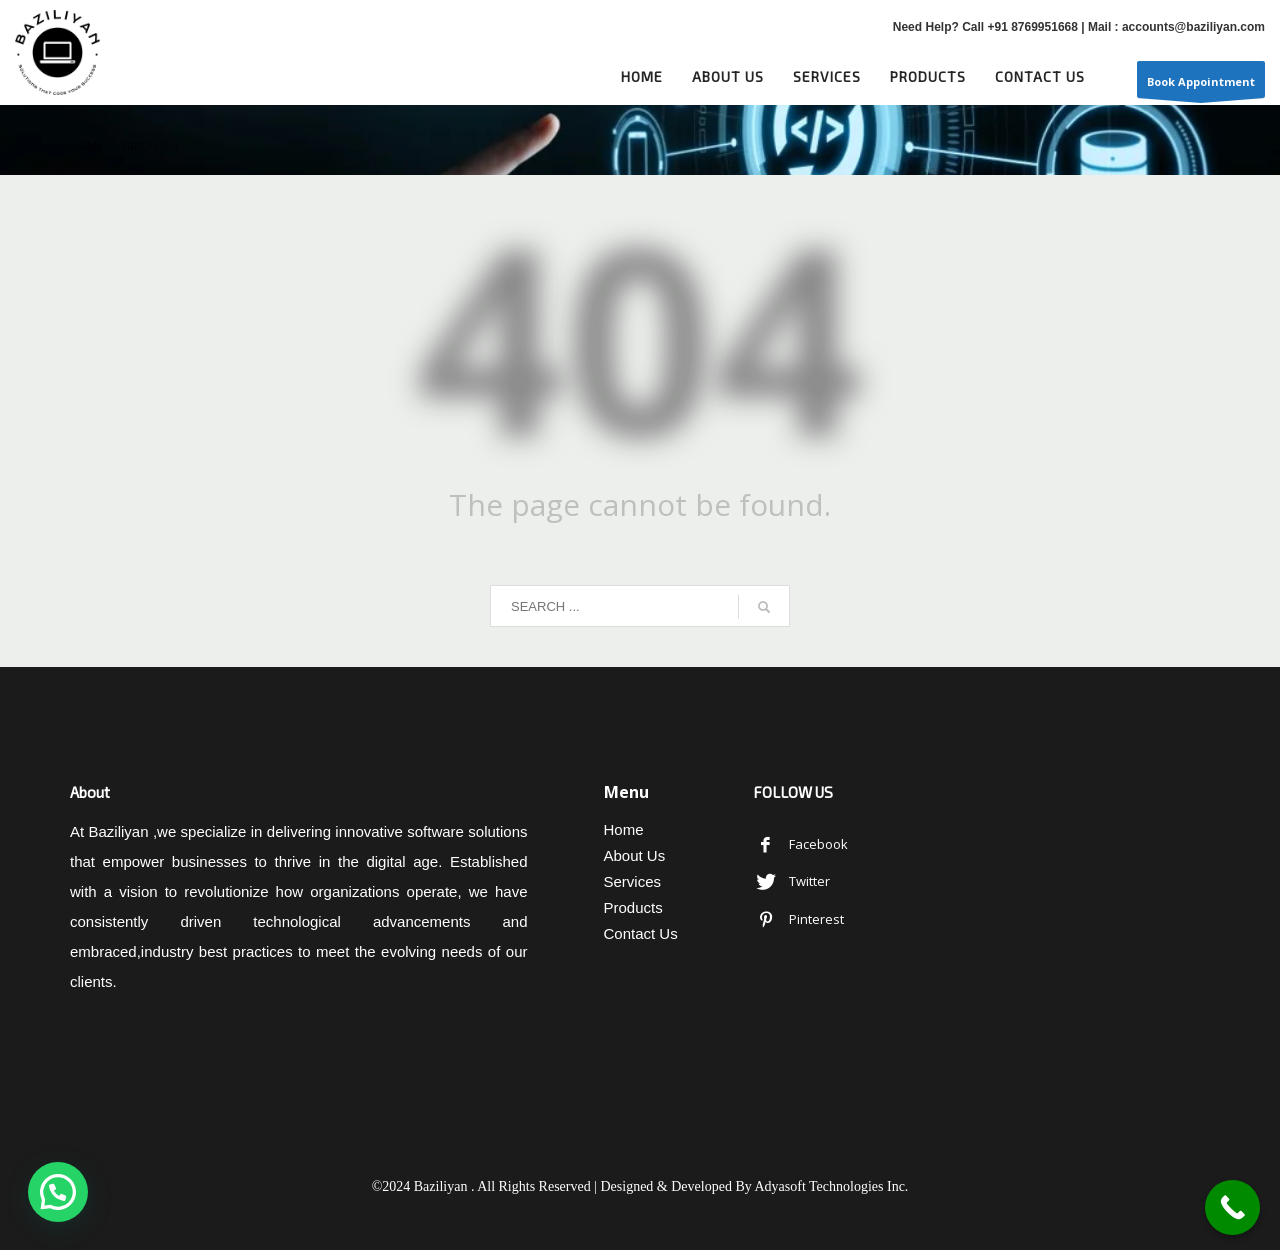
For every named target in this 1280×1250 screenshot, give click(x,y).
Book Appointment (1201, 86)
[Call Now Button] (1232, 1207)
